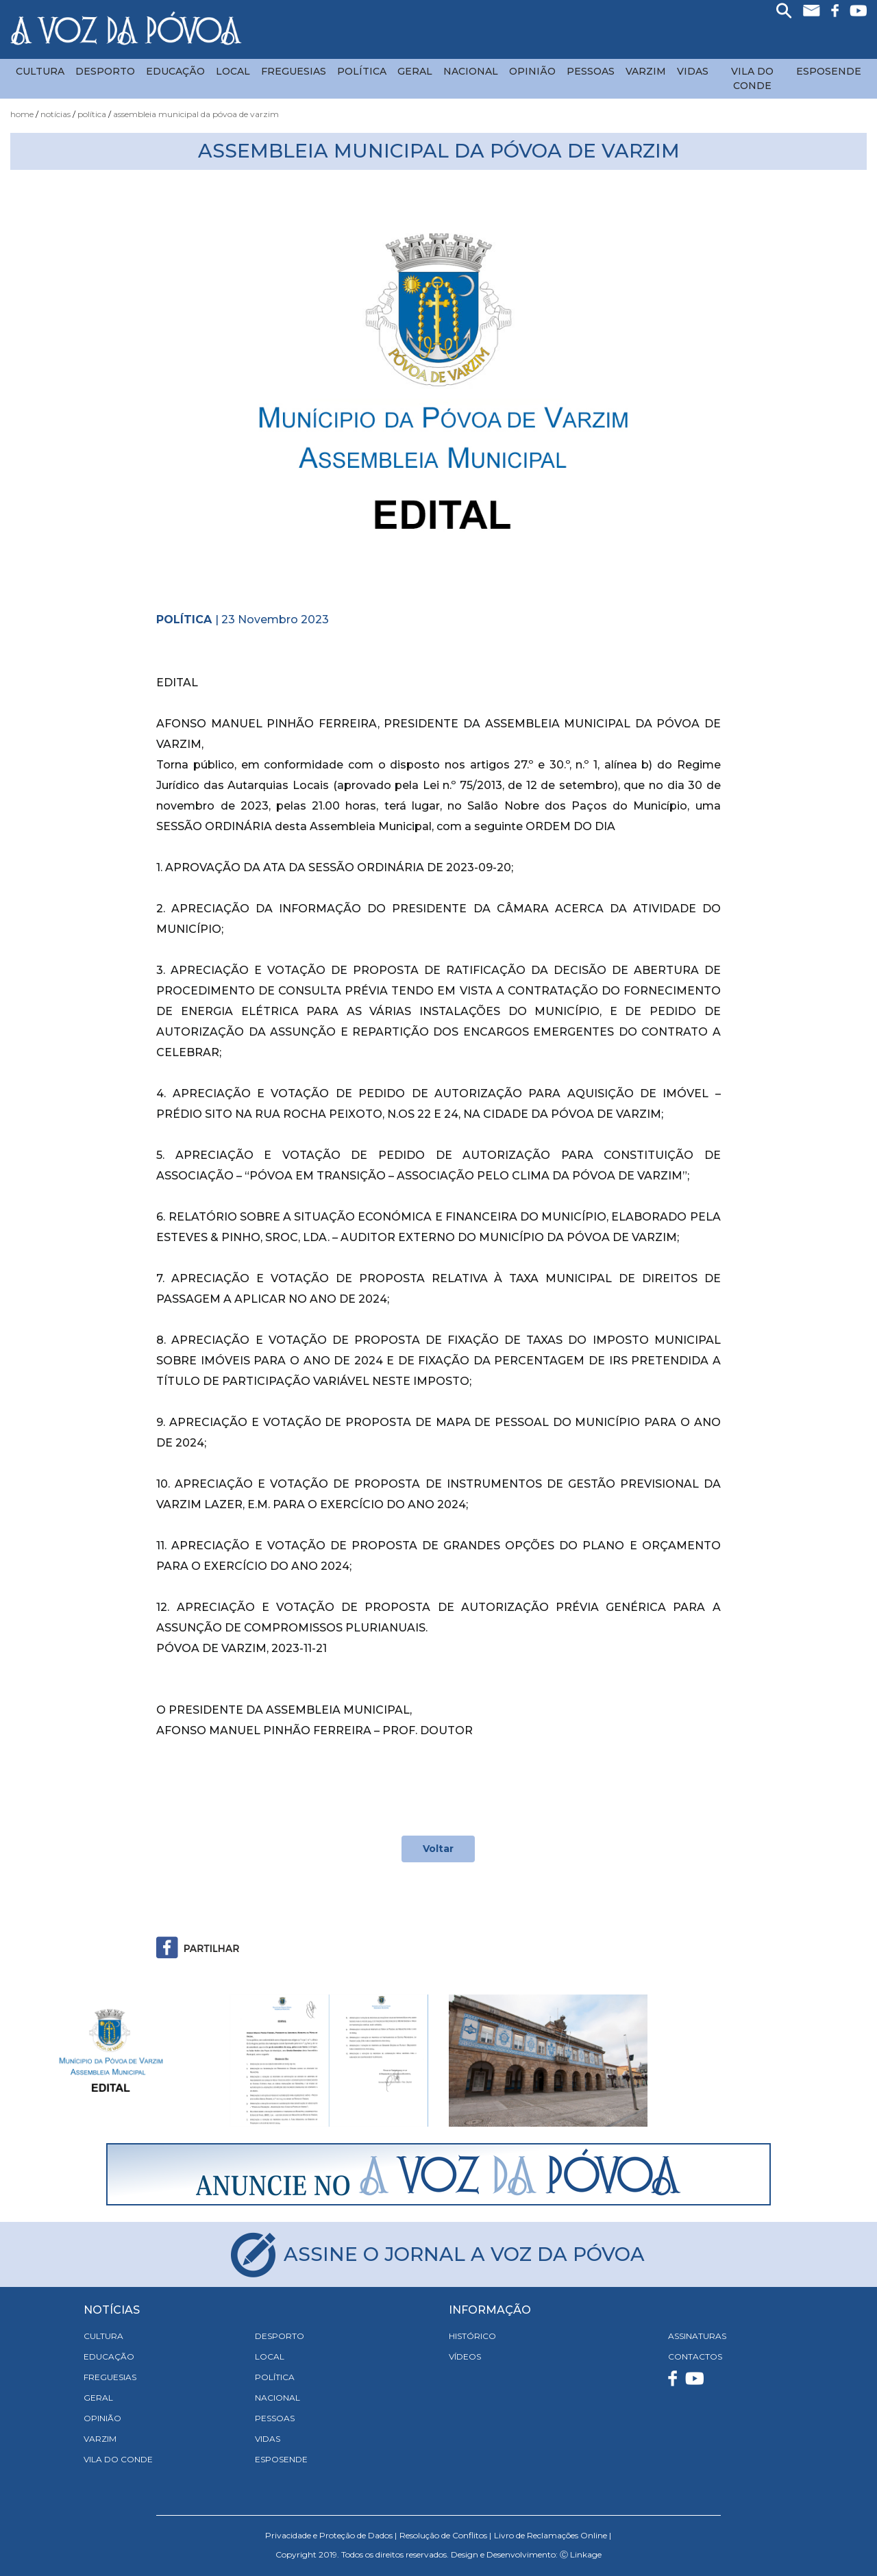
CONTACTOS (695, 2356)
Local (233, 71)
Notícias (55, 114)
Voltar (438, 1848)
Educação (175, 71)
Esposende (828, 71)
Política (361, 71)
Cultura (40, 71)
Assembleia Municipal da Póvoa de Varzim (196, 114)
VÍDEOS (465, 2356)
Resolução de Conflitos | (445, 2535)
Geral (414, 71)
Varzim (646, 71)
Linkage (586, 2554)
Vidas (692, 71)
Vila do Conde (752, 78)
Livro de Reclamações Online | (552, 2535)
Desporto (105, 71)
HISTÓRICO (472, 2336)
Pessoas (591, 71)
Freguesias (293, 71)
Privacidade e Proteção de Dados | (331, 2535)
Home (22, 114)
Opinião (532, 71)
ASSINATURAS (697, 2336)
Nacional (470, 71)
